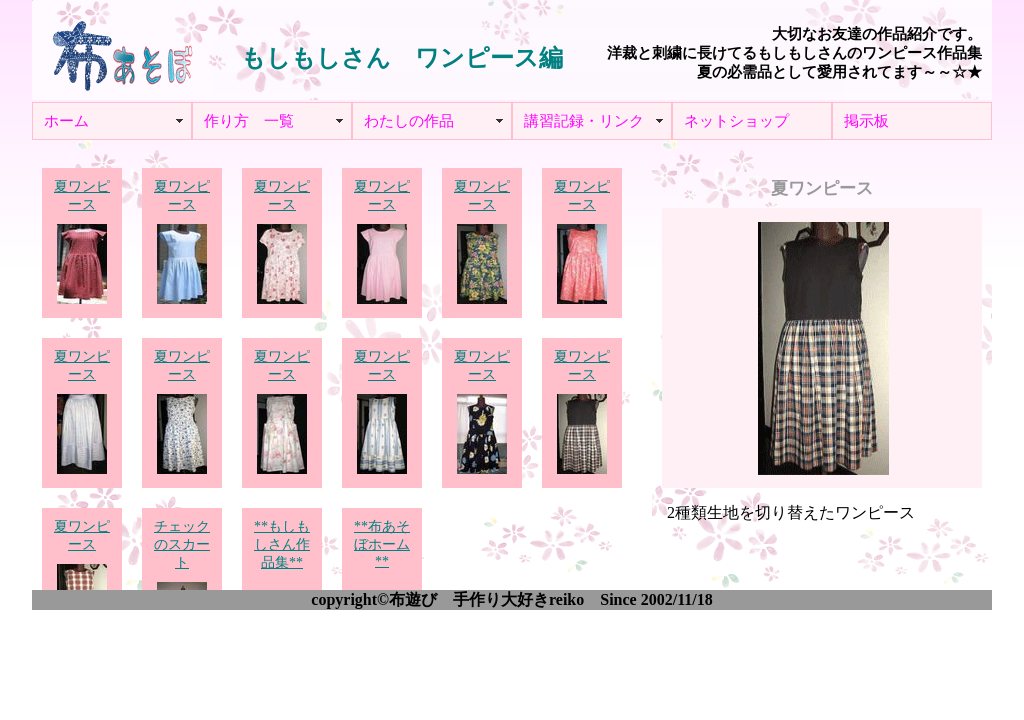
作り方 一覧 (249, 121)
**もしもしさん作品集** (282, 545)
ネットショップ (736, 121)
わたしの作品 (409, 121)
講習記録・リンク (584, 121)
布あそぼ (122, 50)
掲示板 (866, 121)
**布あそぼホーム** (382, 545)
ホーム (66, 121)
